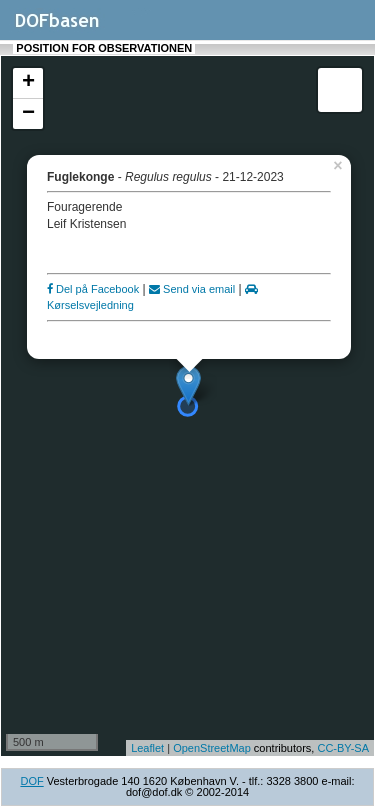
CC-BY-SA (343, 748)
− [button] (28, 114)
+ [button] (28, 83)
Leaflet (147, 748)
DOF (31, 781)
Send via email (192, 289)
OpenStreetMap (212, 748)
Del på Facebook (93, 289)
